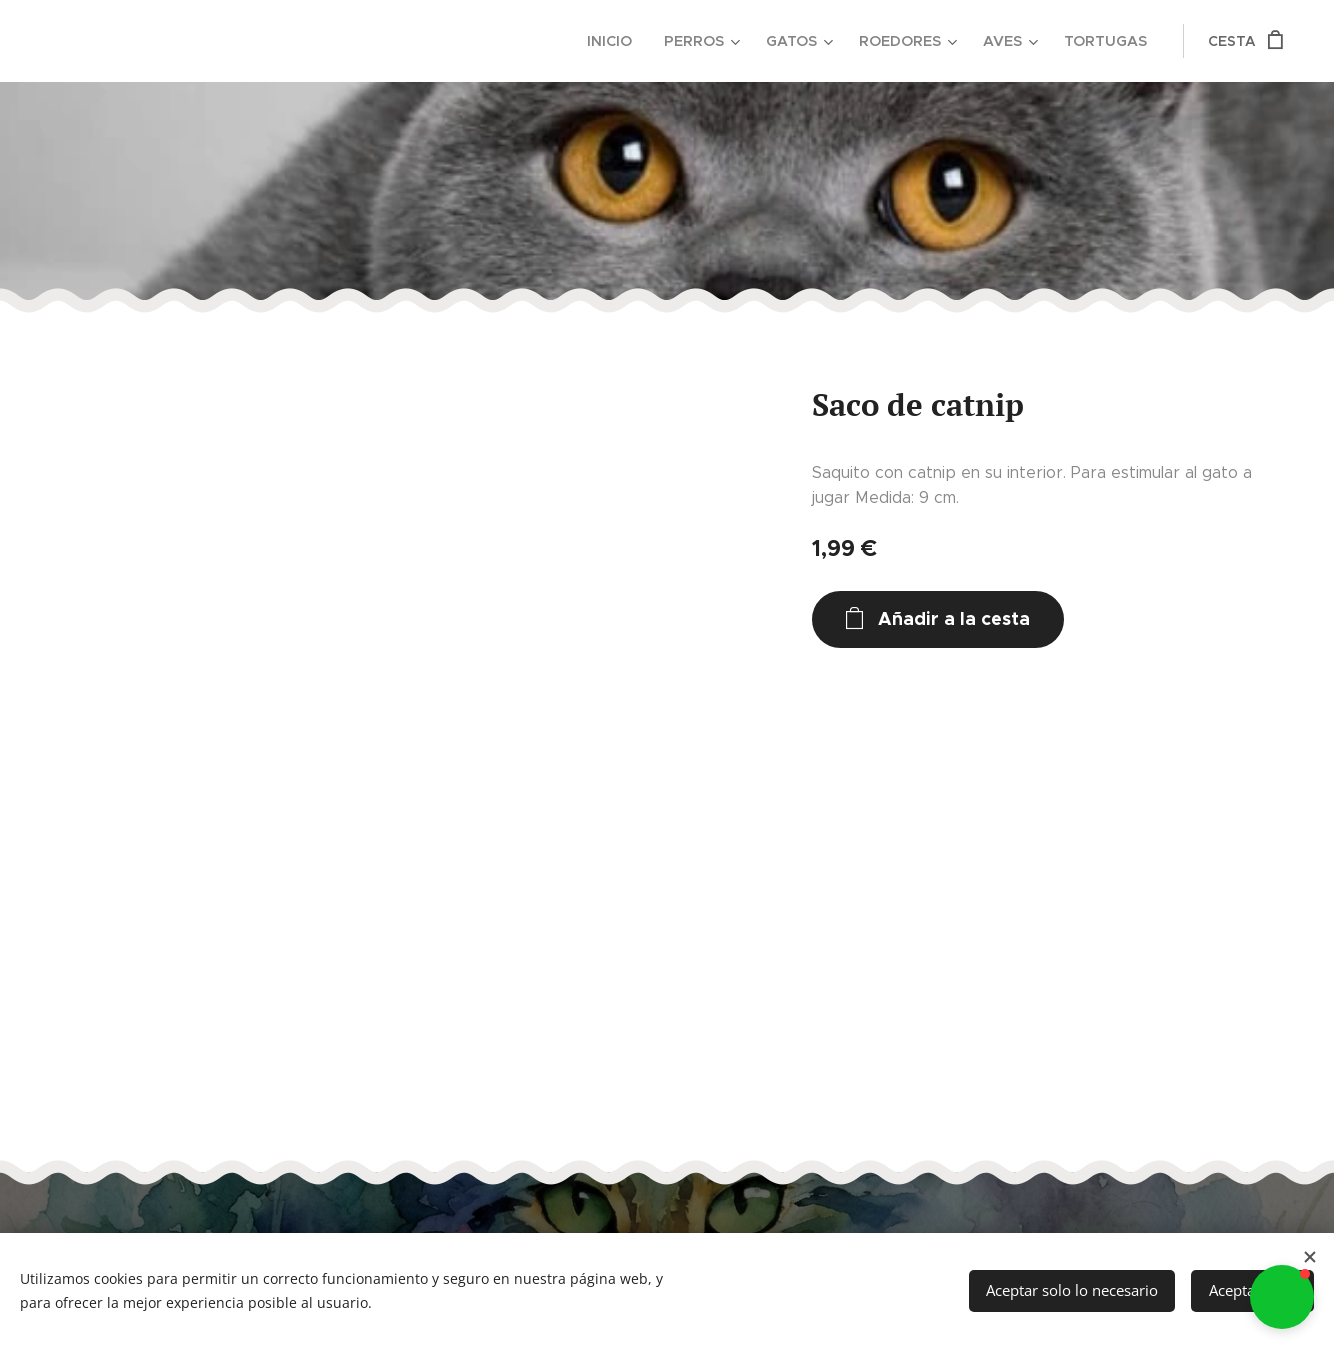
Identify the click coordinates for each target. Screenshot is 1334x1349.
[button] (1282, 1297)
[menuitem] (622, 41)
